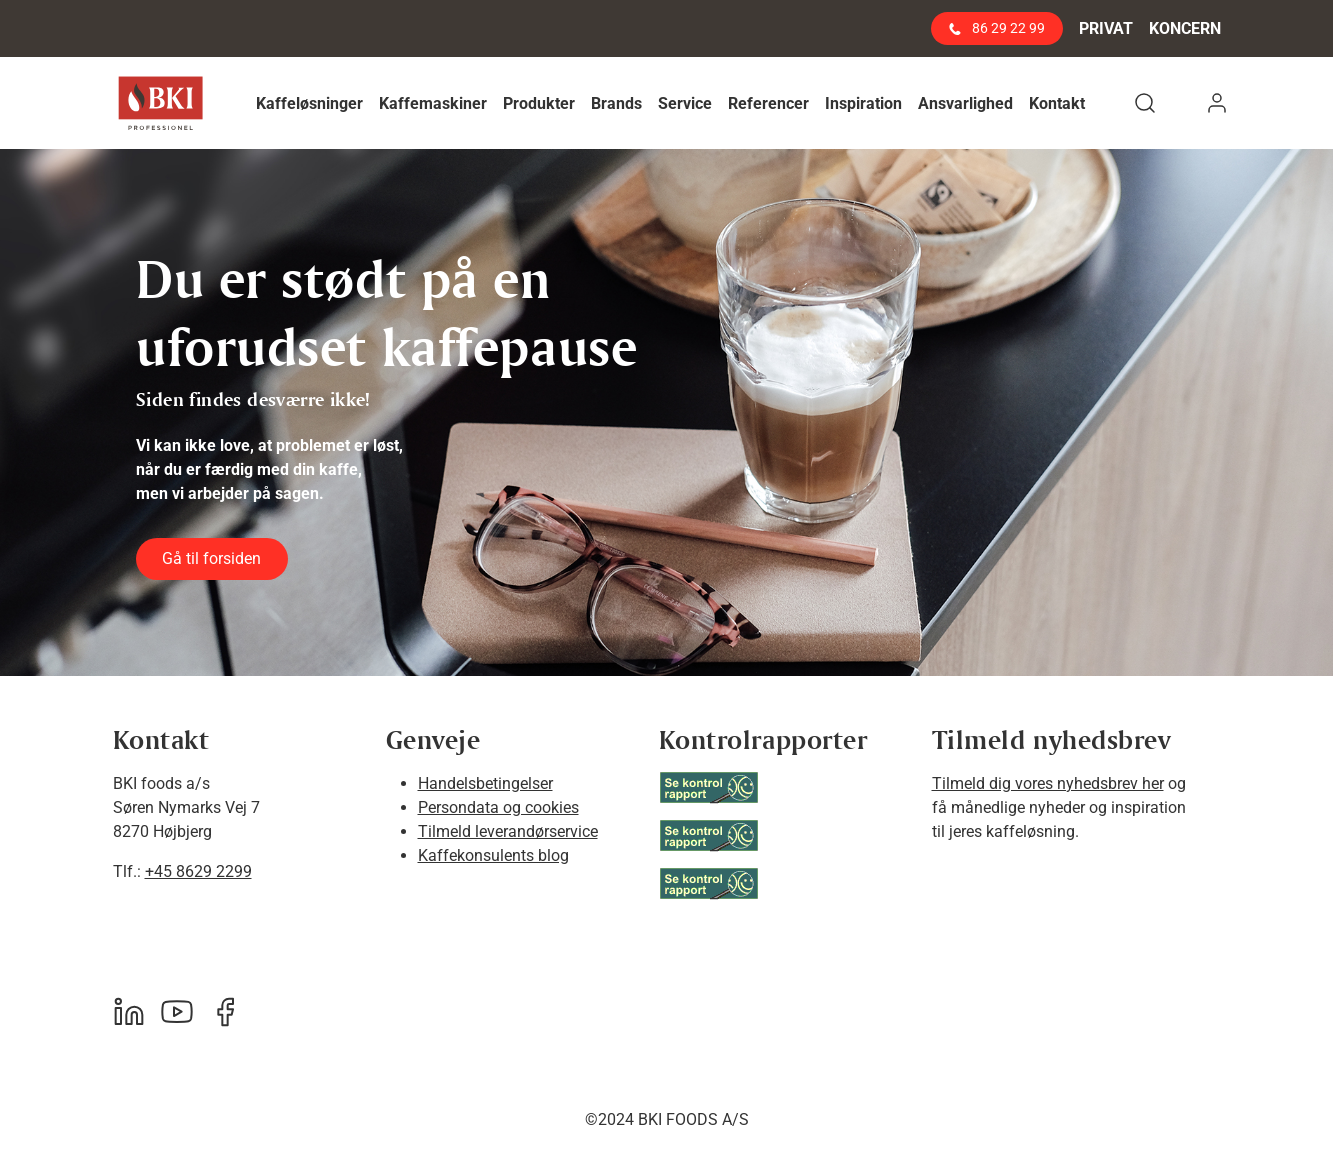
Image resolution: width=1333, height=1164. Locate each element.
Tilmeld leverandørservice (508, 831)
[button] (309, 103)
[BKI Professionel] (160, 103)
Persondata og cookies (498, 807)
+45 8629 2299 (198, 871)
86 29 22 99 (997, 28)
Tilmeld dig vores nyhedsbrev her (1048, 783)
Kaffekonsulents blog (493, 855)
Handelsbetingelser (485, 783)
